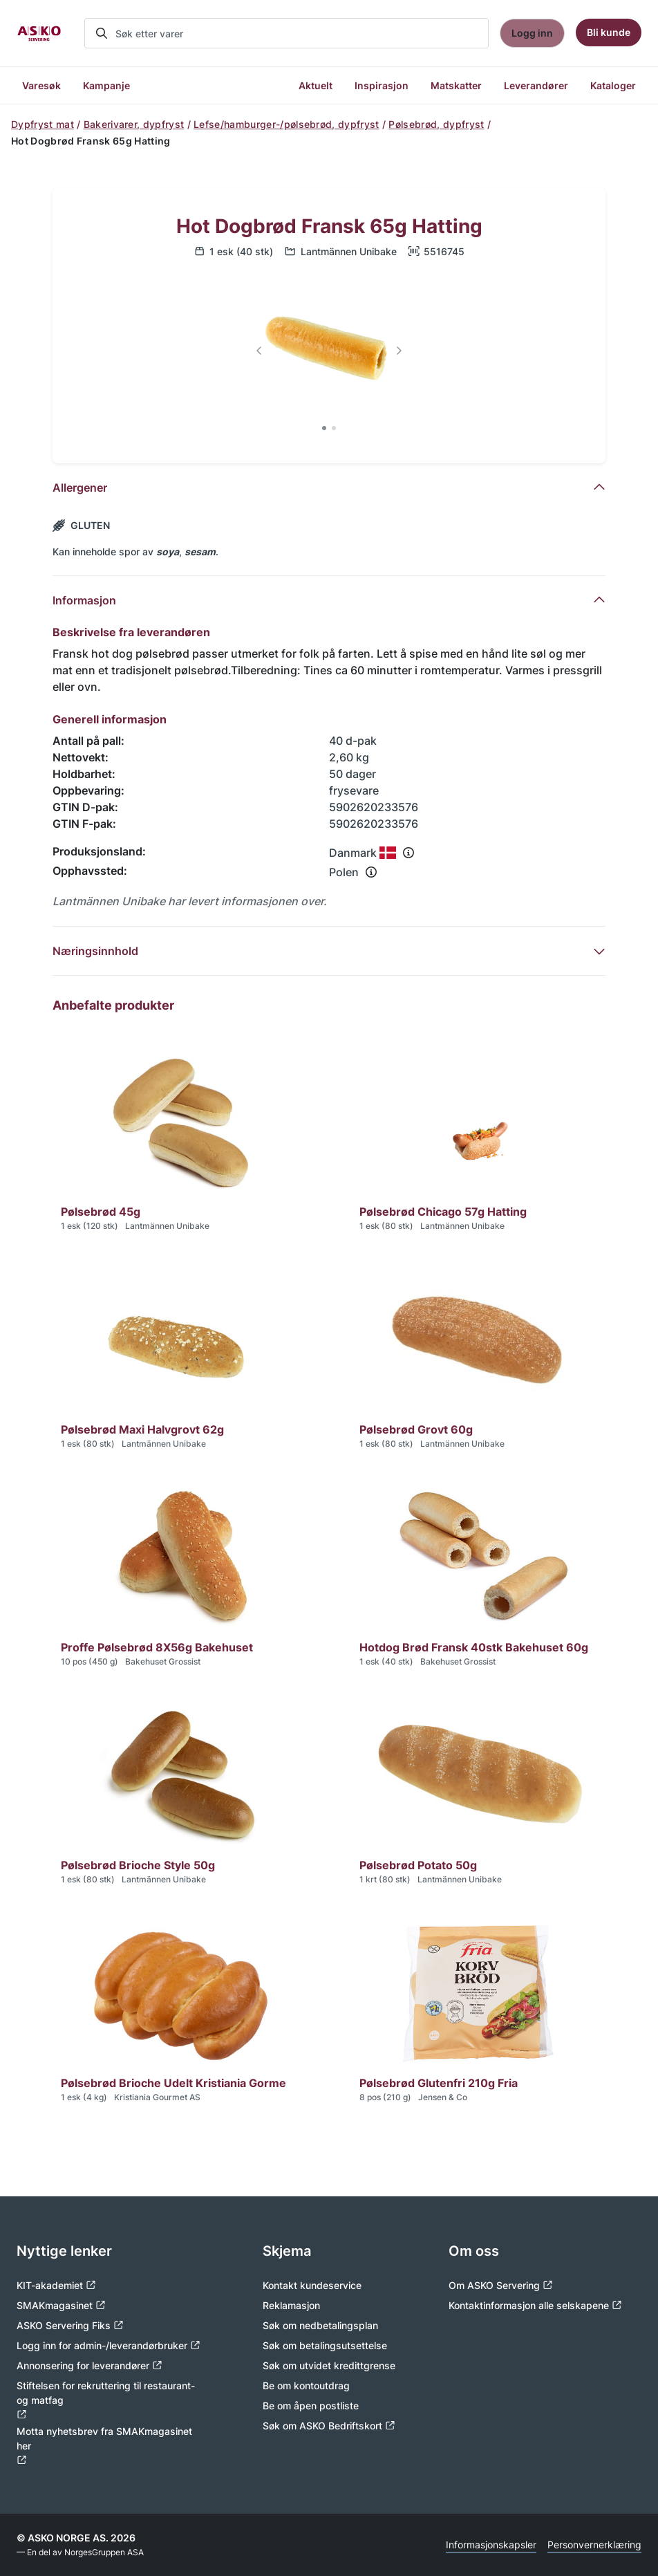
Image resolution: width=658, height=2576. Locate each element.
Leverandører (536, 85)
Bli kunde (608, 32)
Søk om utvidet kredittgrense (329, 2365)
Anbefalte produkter (113, 1005)
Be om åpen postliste (311, 2405)
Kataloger (613, 85)
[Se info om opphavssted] (371, 872)
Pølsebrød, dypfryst (436, 124)
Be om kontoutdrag (306, 2385)
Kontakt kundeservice (312, 2285)
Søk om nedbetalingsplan (320, 2325)
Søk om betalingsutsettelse (325, 2345)
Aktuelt (315, 85)
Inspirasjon (381, 85)
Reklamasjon (291, 2305)
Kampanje (106, 85)
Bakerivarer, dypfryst (134, 124)
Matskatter (456, 85)
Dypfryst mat (42, 124)
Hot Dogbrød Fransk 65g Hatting (329, 226)
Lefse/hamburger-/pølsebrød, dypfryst (286, 124)
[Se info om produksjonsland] (408, 852)
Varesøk (41, 85)
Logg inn (532, 33)
